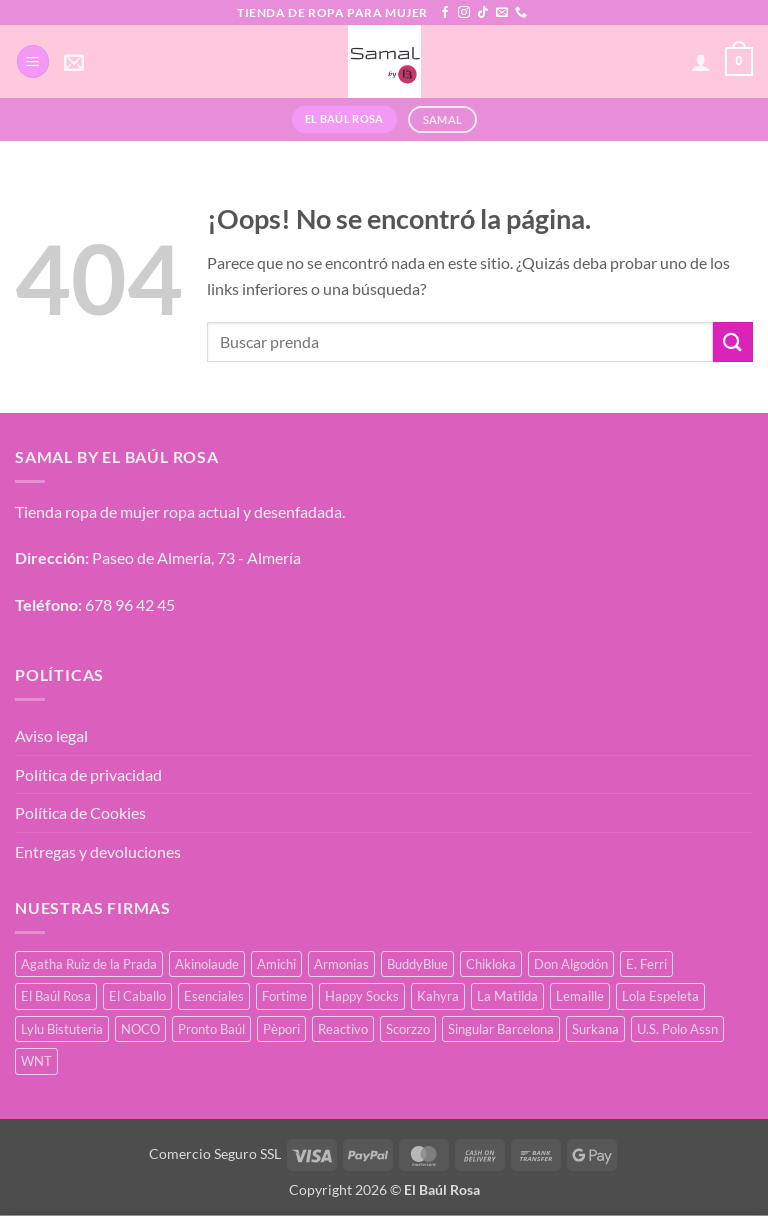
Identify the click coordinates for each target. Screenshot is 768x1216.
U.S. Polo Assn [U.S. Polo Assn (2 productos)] (677, 1029)
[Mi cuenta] (701, 62)
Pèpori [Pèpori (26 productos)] (281, 1029)
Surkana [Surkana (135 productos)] (595, 1029)
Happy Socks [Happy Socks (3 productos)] (362, 996)
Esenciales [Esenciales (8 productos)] (214, 996)
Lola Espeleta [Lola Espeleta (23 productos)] (660, 996)
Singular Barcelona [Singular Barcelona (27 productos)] (501, 1029)
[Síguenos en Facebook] (445, 13)
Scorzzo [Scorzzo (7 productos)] (408, 1029)
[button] (33, 61)
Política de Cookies (80, 812)
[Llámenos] (521, 13)
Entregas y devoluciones (98, 851)
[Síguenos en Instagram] (464, 13)
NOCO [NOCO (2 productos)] (140, 1029)
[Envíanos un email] (502, 13)
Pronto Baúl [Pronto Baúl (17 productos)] (211, 1029)
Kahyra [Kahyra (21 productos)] (438, 996)
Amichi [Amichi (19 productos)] (276, 964)
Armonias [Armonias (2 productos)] (341, 964)
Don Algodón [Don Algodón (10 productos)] (571, 964)
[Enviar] (733, 341)
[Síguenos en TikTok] (483, 13)
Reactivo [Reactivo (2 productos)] (343, 1029)
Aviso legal (51, 735)
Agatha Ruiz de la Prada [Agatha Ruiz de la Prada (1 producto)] (89, 964)
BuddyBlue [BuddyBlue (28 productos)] (417, 964)
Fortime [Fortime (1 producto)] (284, 996)
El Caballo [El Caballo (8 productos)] (137, 996)
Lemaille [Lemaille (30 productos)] (580, 996)
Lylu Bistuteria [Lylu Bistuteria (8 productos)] (62, 1029)
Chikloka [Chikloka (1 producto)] (491, 964)
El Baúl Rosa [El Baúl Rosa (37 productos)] (56, 996)
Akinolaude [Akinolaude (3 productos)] (207, 964)
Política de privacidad (88, 774)
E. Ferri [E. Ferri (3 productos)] (646, 964)
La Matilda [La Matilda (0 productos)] (507, 996)
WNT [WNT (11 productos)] (36, 1061)
